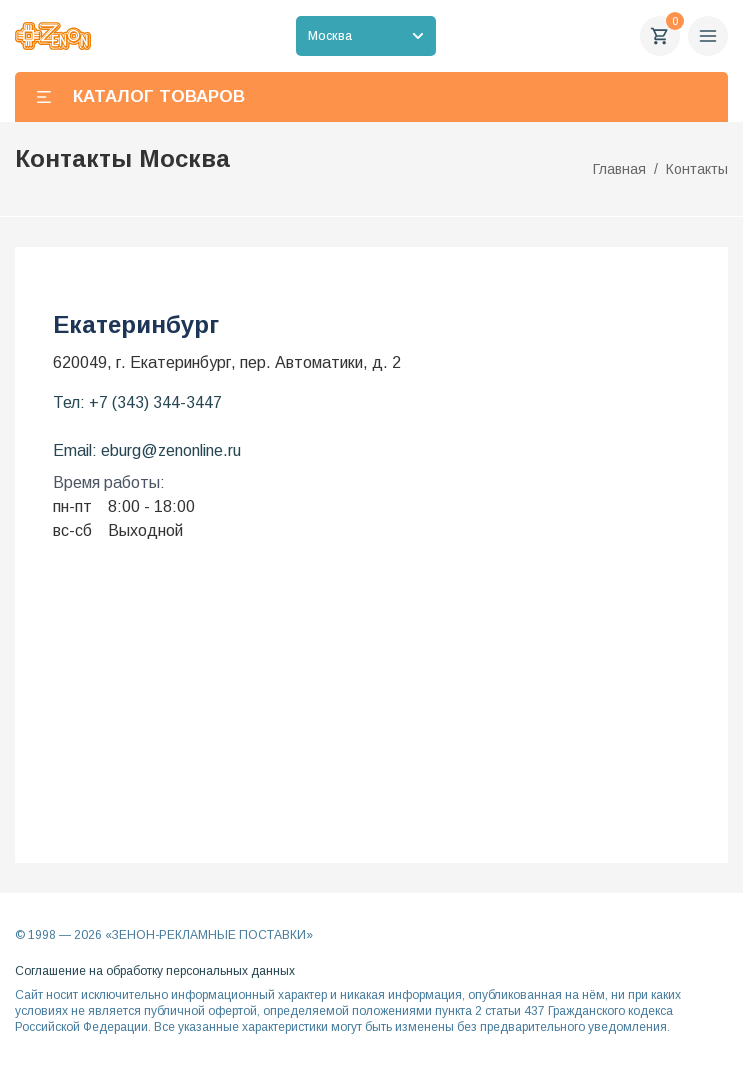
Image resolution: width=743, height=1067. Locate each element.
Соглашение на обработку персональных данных (155, 971)
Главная (619, 169)
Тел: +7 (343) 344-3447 (137, 402)
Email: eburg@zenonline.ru (147, 450)
